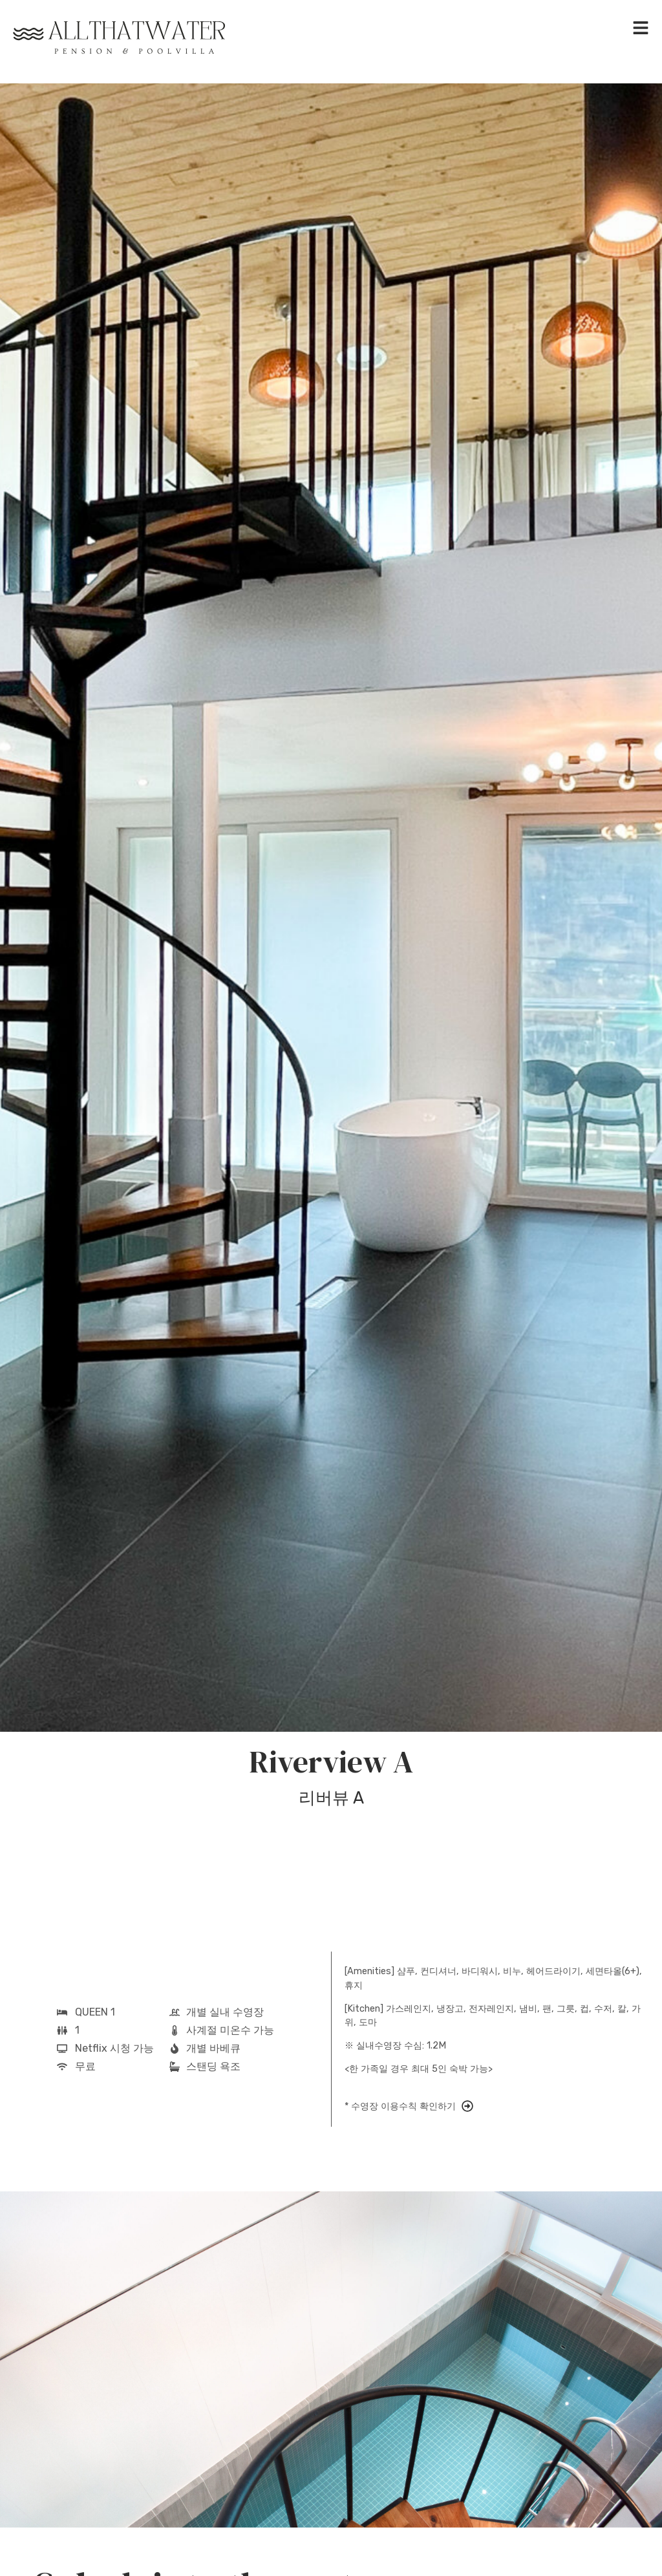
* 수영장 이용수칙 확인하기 (400, 2106)
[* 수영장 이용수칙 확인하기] (467, 2106)
